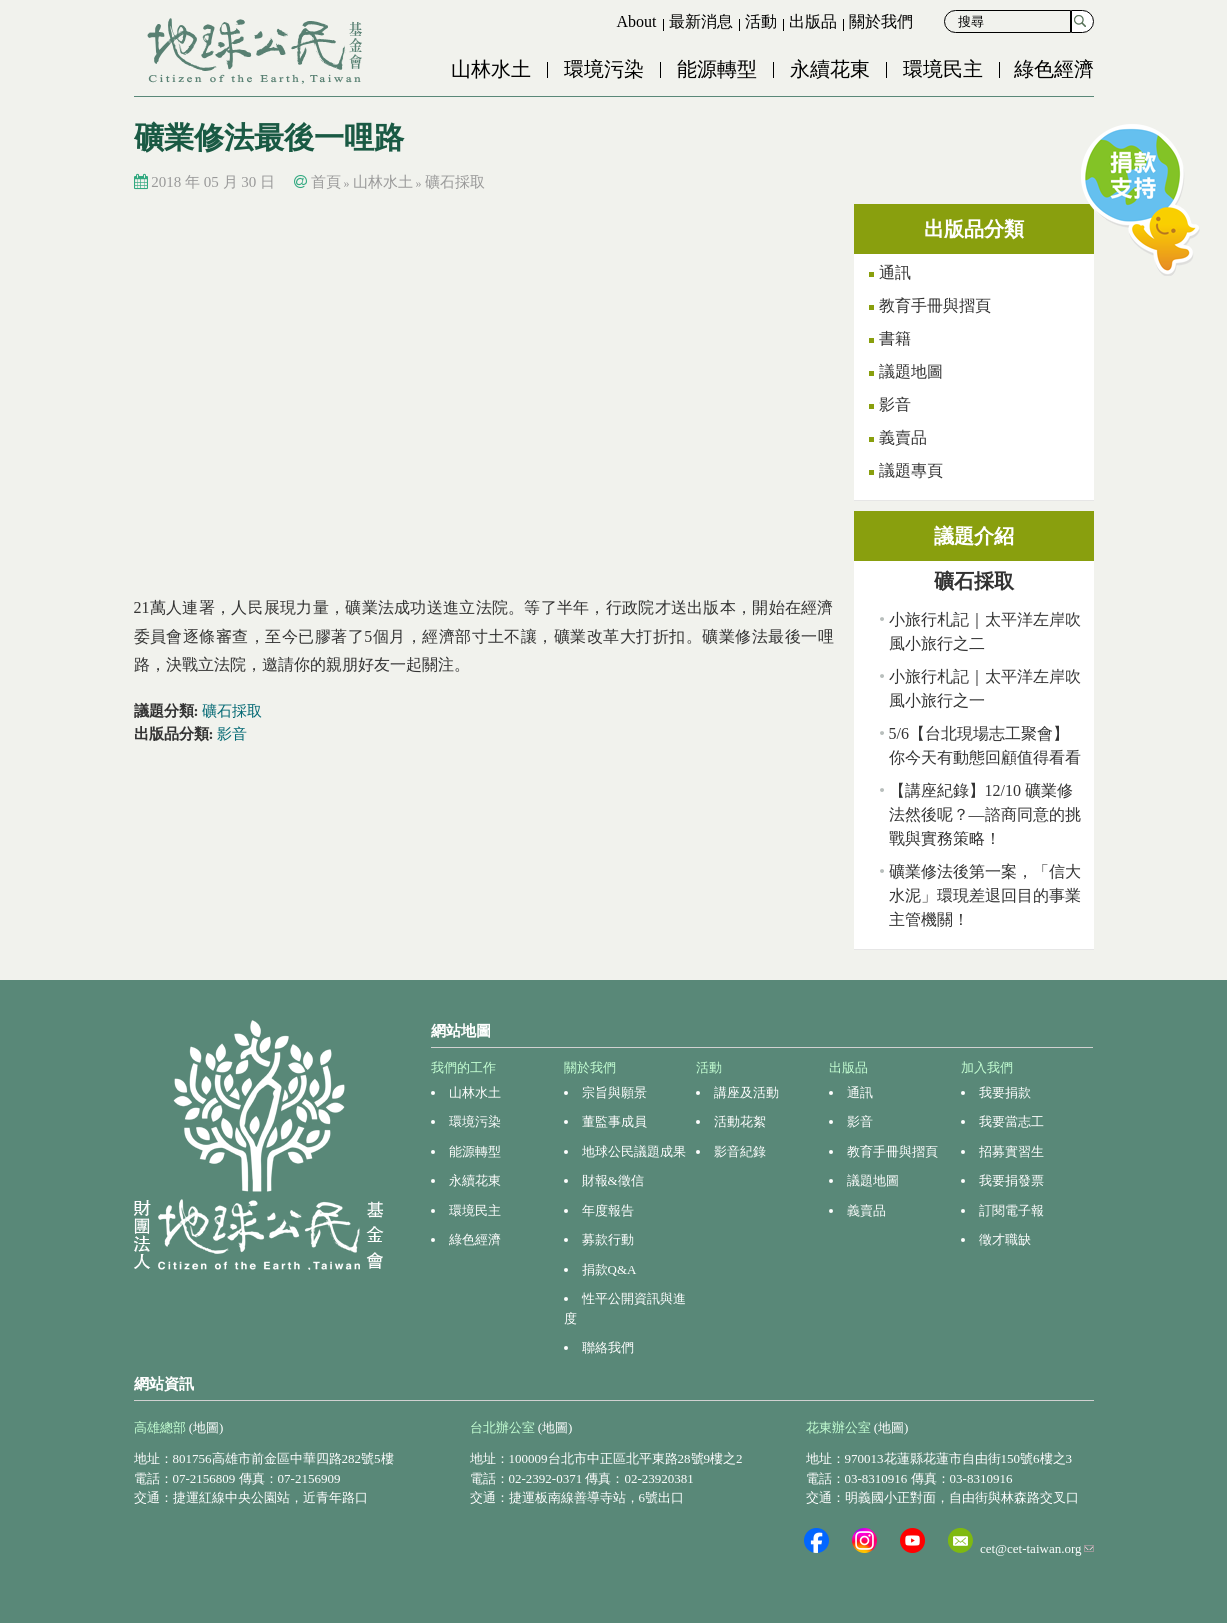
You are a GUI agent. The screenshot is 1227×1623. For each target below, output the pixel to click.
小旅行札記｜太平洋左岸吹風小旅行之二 (985, 631)
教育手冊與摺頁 (935, 305)
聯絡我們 (608, 1347)
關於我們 (881, 21)
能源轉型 (717, 69)
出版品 (813, 21)
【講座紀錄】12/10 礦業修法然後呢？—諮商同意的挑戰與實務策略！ (985, 814)
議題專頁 (911, 470)
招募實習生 (1011, 1151)
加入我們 (987, 1067)
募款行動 (608, 1239)
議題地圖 (911, 371)
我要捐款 (1005, 1092)
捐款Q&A (609, 1269)
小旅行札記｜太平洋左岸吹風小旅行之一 (985, 688)
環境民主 (943, 69)
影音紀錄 (740, 1151)
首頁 (326, 182)
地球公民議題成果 (634, 1151)
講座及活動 (746, 1092)
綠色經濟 (1054, 69)
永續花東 (830, 69)
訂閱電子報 (1011, 1210)
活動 (761, 21)
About (637, 21)
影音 (232, 734)
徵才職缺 (1005, 1239)
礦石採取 (455, 182)
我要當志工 (1011, 1121)
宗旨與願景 (614, 1092)
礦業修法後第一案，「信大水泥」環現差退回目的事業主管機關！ (985, 895)
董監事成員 (614, 1121)
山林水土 (491, 69)
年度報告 (608, 1210)
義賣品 (903, 437)
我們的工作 (463, 1067)
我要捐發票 (1011, 1180)
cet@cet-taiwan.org (1037, 1548)
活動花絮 (740, 1121)
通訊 (895, 272)
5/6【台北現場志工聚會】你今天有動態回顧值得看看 (985, 745)
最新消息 (701, 21)
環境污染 (604, 69)
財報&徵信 (613, 1180)
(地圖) (206, 1427)
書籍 (895, 338)
